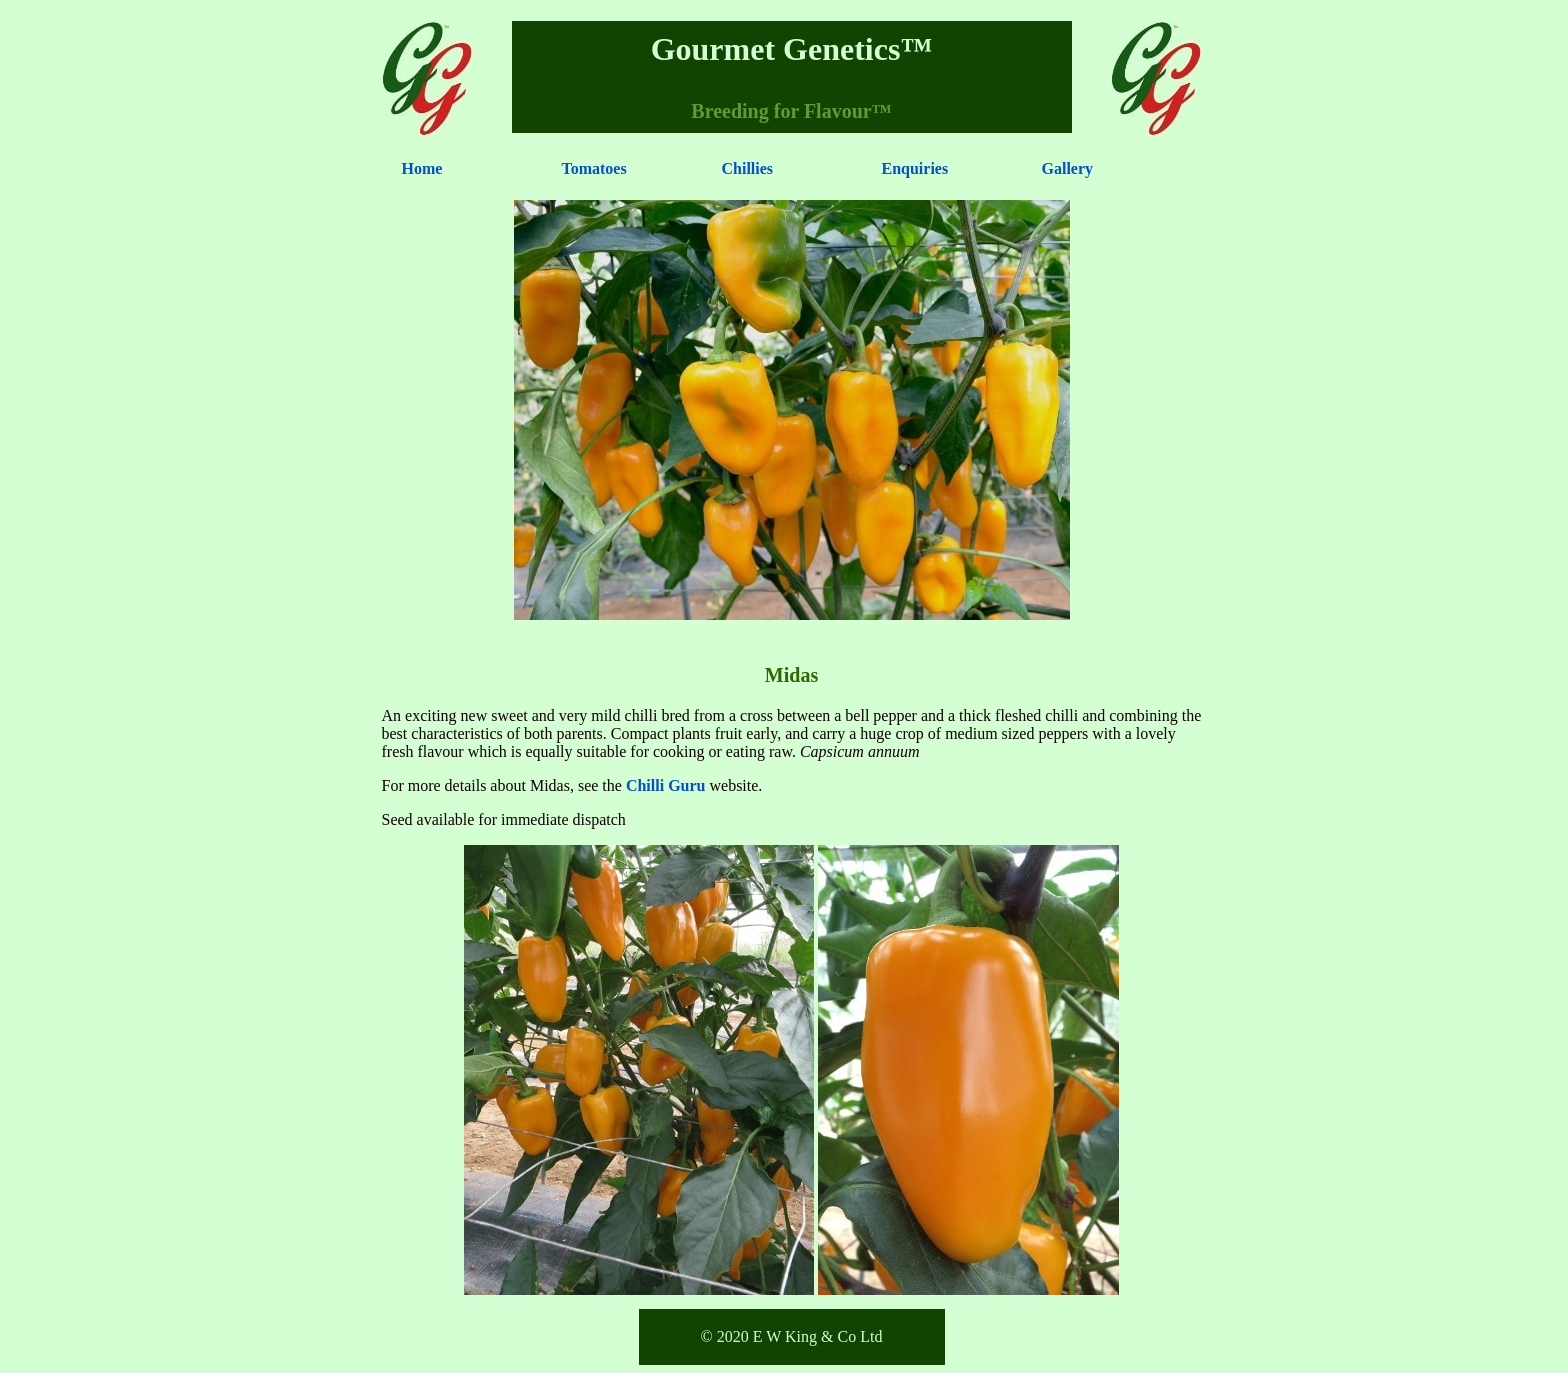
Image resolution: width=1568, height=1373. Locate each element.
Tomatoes (594, 168)
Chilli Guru (666, 785)
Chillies (748, 168)
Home (422, 168)
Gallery (1068, 168)
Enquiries (915, 168)
